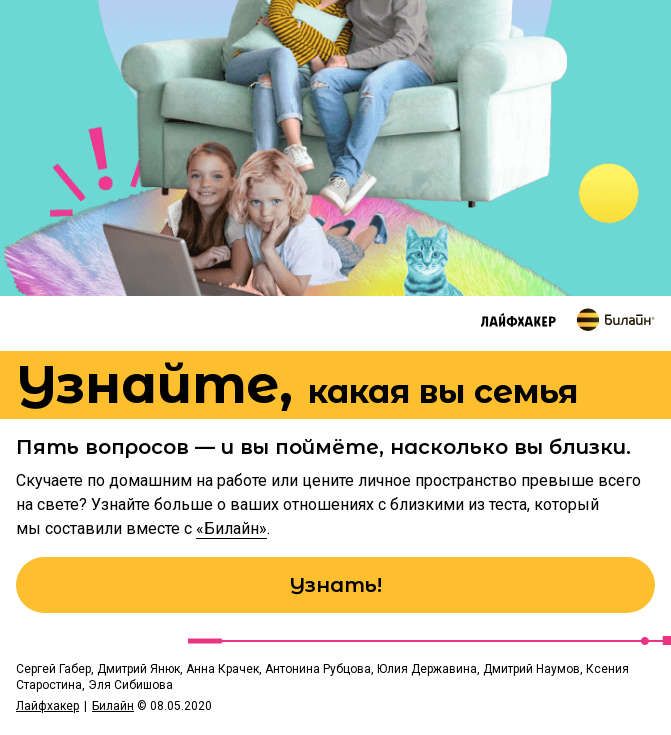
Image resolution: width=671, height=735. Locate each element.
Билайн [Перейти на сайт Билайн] (113, 706)
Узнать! (335, 585)
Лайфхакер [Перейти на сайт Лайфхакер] (47, 706)
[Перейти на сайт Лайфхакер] (518, 320)
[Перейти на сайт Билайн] (615, 319)
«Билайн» (231, 528)
